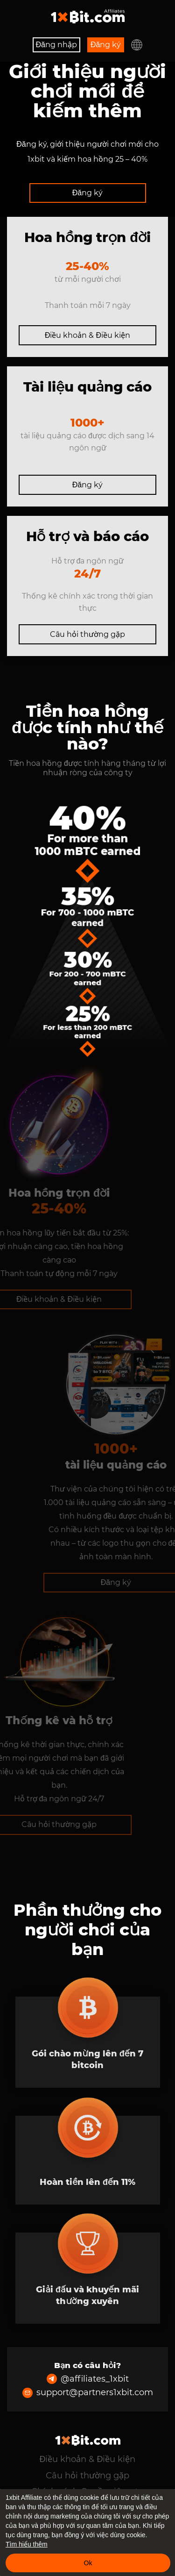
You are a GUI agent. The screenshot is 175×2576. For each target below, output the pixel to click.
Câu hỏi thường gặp (87, 634)
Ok (88, 2563)
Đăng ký (106, 44)
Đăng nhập (56, 44)
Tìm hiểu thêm (27, 2544)
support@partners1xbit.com (87, 2392)
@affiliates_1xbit (88, 2379)
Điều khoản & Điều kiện (87, 335)
